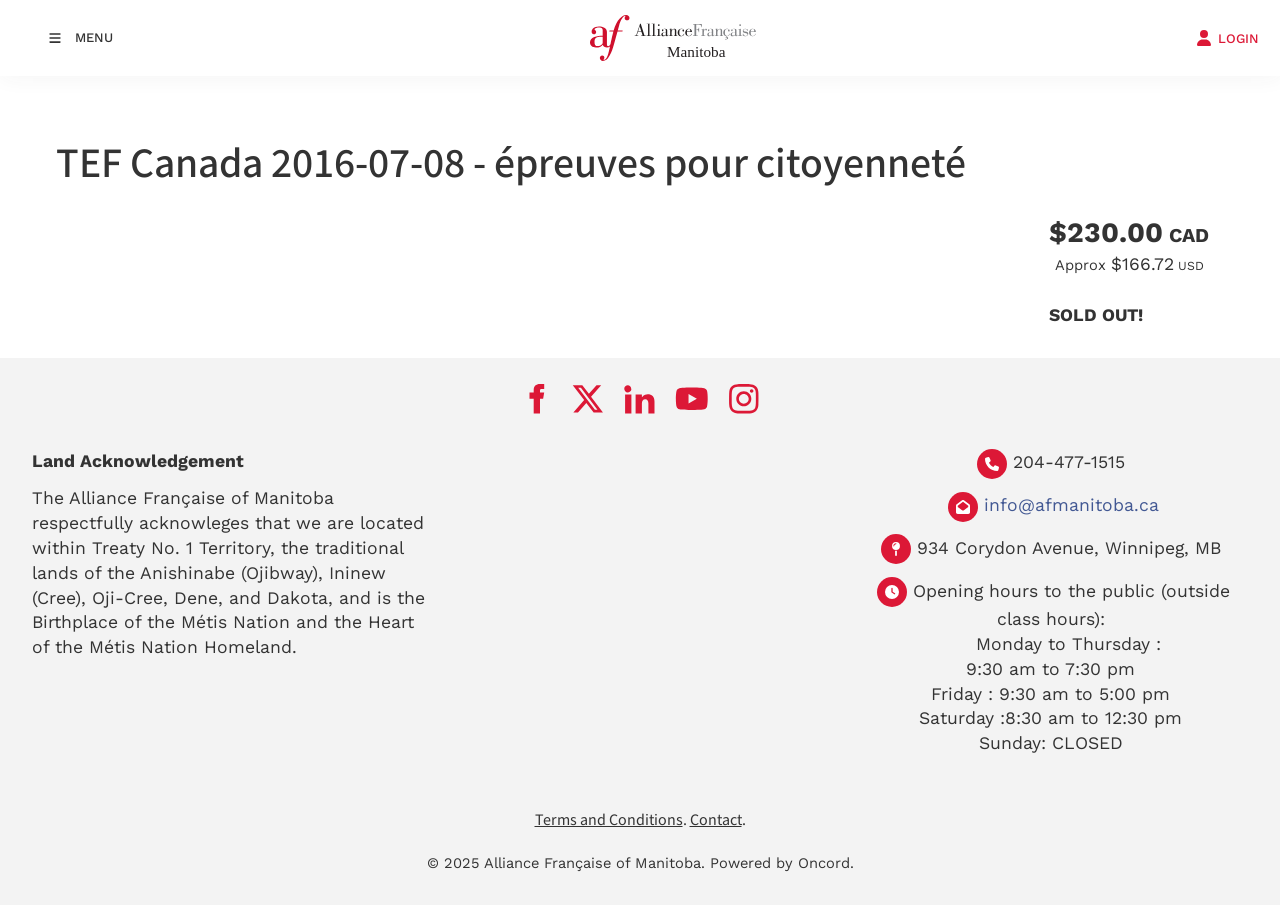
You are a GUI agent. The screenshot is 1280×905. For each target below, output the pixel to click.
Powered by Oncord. (782, 863)
